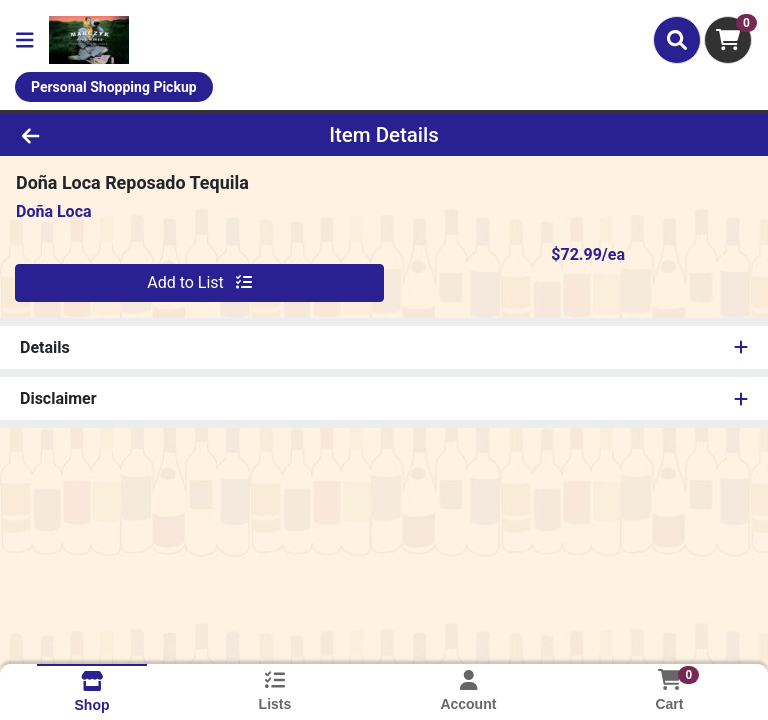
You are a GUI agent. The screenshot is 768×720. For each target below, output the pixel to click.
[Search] (677, 40)
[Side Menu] (25, 40)
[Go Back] (108, 135)
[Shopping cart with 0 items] (728, 40)
